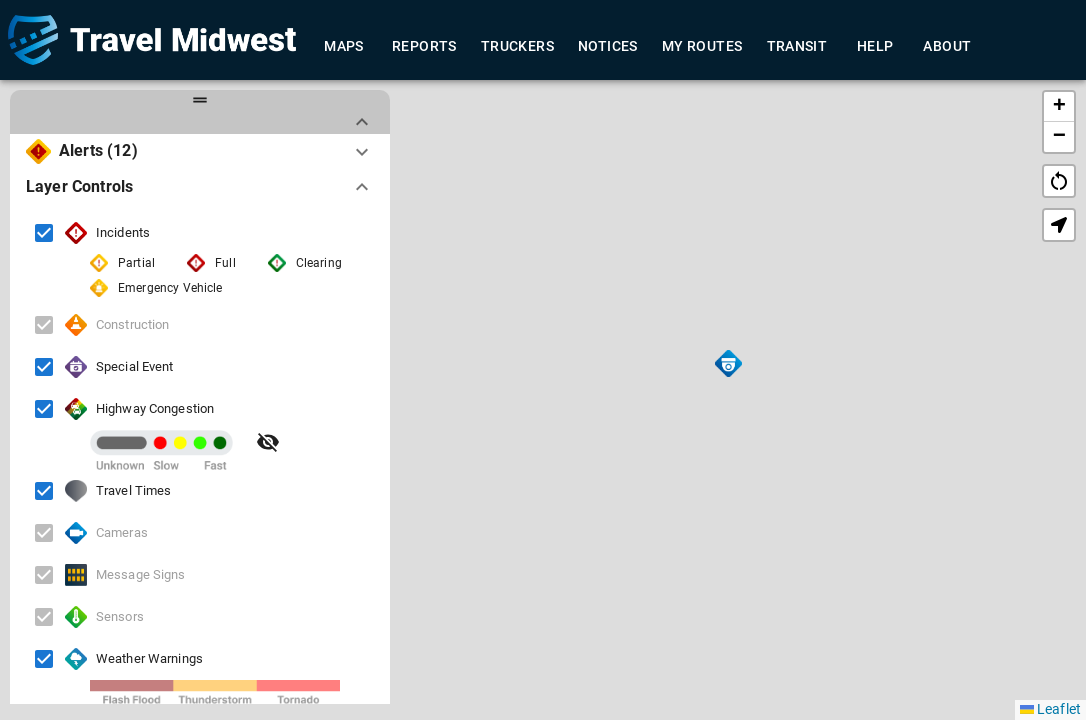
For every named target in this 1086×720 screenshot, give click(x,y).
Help (875, 46)
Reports (424, 46)
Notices (608, 46)
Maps (344, 46)
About (947, 46)
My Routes (702, 46)
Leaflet (1050, 709)
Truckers (517, 46)
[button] (728, 363)
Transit (797, 46)
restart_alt (1059, 181)
